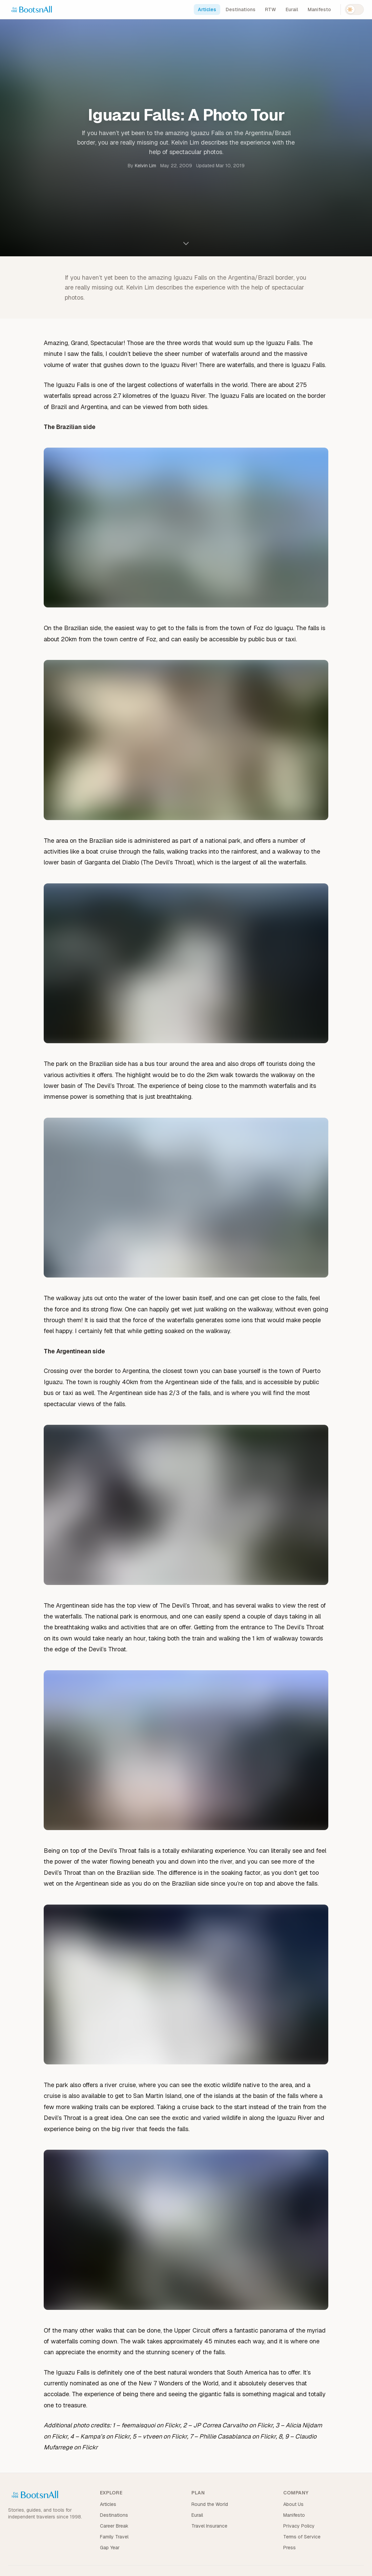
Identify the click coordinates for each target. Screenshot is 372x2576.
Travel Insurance (209, 2526)
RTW (270, 9)
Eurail (292, 9)
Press (289, 2548)
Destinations (240, 9)
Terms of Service (302, 2537)
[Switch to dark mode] (354, 9)
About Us (293, 2504)
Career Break (114, 2526)
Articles (207, 9)
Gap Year (110, 2548)
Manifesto (319, 9)
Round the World (209, 2504)
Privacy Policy (299, 2526)
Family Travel (114, 2537)
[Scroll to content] (186, 243)
